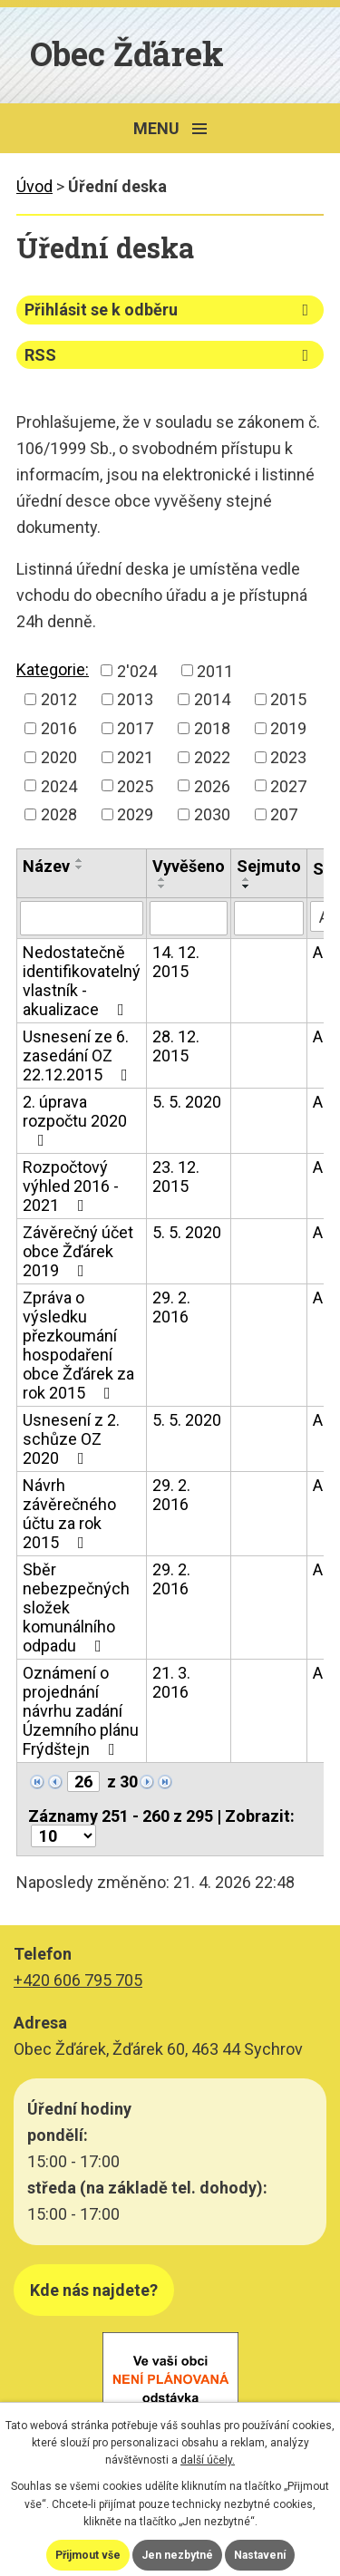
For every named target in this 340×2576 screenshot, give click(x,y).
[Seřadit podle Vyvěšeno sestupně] (162, 886)
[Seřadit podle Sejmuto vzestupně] (247, 879)
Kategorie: (52, 669)
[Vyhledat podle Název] (81, 918)
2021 (135, 757)
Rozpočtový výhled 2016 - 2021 (71, 1186)
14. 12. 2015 (175, 962)
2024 (59, 785)
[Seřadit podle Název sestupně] (80, 867)
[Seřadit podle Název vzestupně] (80, 860)
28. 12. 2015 (175, 1046)
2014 (212, 699)
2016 (59, 728)
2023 (288, 757)
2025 (135, 785)
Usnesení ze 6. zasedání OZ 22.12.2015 (79, 1055)
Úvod (34, 186)
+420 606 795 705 (78, 1980)
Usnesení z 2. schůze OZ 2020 (71, 1438)
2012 (59, 699)
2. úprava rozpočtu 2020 (75, 1120)
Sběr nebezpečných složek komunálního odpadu (76, 1607)
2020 (59, 757)
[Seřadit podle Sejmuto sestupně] (247, 886)
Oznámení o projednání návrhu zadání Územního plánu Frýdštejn (81, 1710)
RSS (170, 354)
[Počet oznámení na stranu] (63, 1836)
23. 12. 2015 (175, 1176)
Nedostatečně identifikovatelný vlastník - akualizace (82, 981)
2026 (212, 785)
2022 (212, 757)
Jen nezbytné (177, 2555)
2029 (135, 814)
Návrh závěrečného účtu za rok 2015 (69, 1514)
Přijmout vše (88, 2555)
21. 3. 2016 (171, 1682)
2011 (215, 670)
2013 (135, 699)
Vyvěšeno (188, 866)
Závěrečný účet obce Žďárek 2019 (78, 1251)
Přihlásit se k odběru (170, 309)
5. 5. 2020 (186, 1101)
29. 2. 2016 (171, 1307)
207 (283, 814)
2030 (212, 814)
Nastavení (260, 2555)
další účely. (207, 2460)
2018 (212, 728)
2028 (59, 814)
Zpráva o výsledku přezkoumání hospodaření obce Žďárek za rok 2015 (78, 1345)
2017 (135, 728)
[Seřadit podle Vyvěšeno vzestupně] (162, 879)
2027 (288, 785)
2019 (288, 728)
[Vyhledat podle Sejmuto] (269, 918)
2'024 (137, 670)
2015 (288, 699)
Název (46, 866)
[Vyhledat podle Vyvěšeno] (189, 918)
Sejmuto (269, 866)
